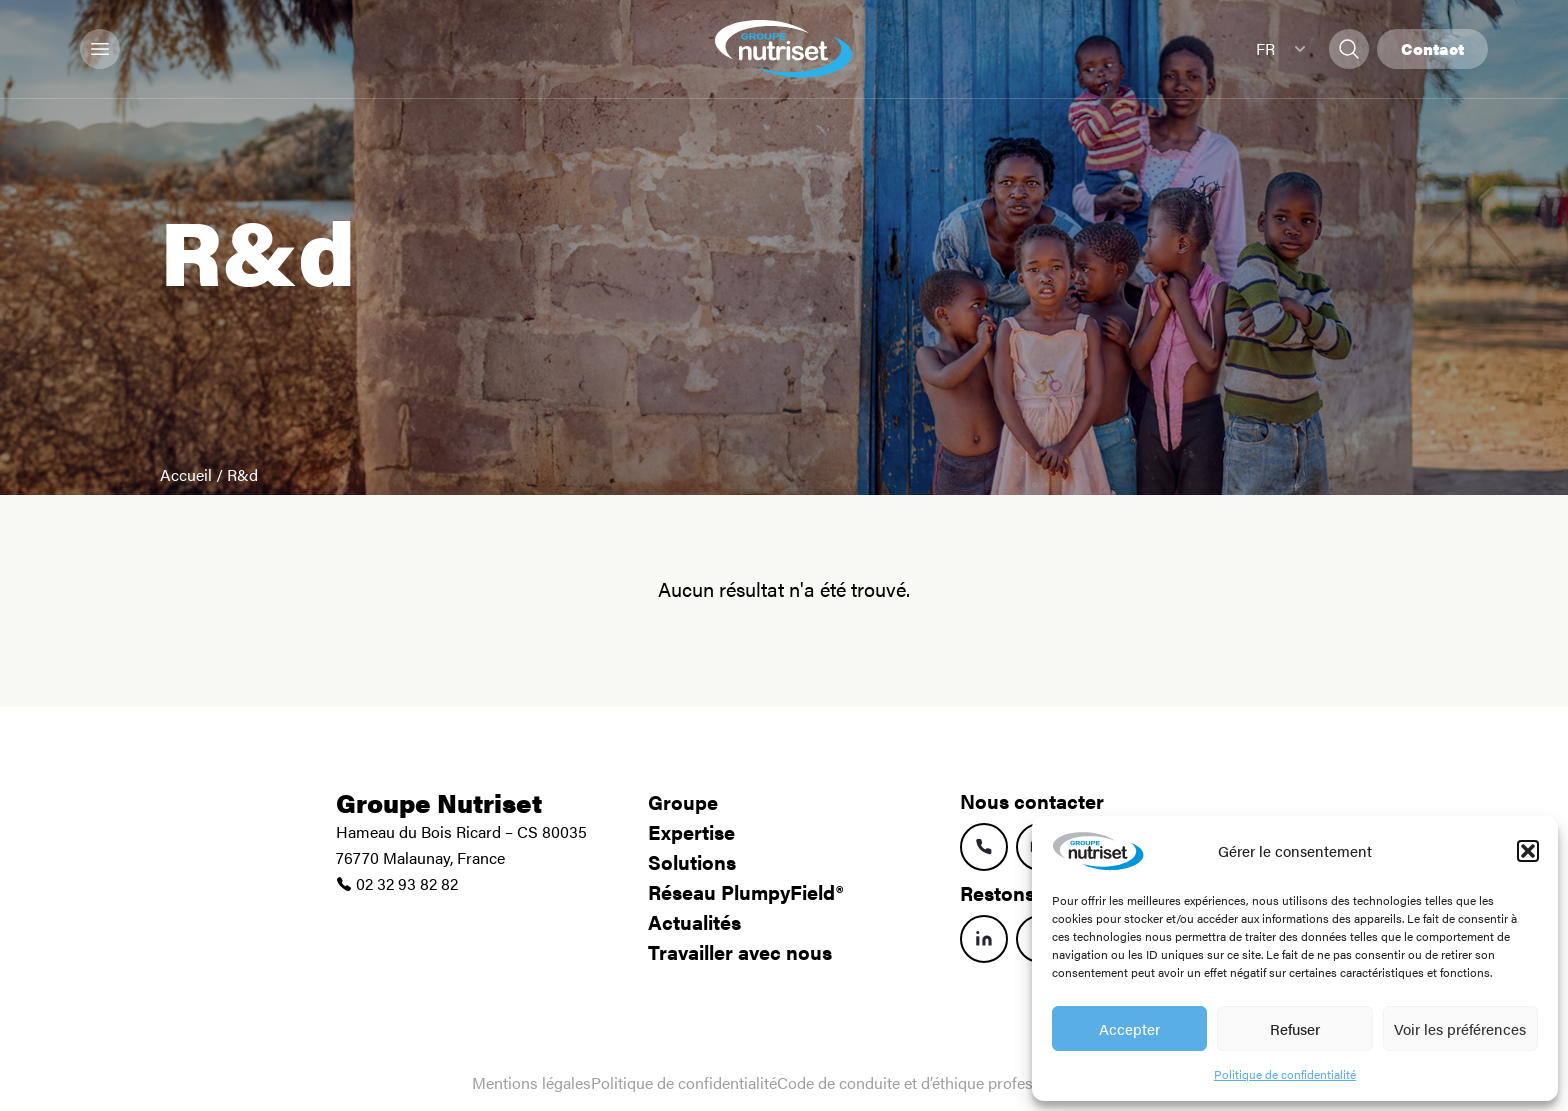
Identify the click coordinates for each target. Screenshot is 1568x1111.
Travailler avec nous (740, 951)
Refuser (1295, 1028)
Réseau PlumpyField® (745, 891)
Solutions (692, 861)
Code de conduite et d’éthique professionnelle (936, 1082)
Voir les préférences (1460, 1028)
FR (1280, 48)
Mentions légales (531, 1082)
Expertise (691, 831)
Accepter (1129, 1028)
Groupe (683, 801)
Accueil (186, 474)
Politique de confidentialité (1285, 1074)
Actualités (694, 921)
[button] (1528, 851)
